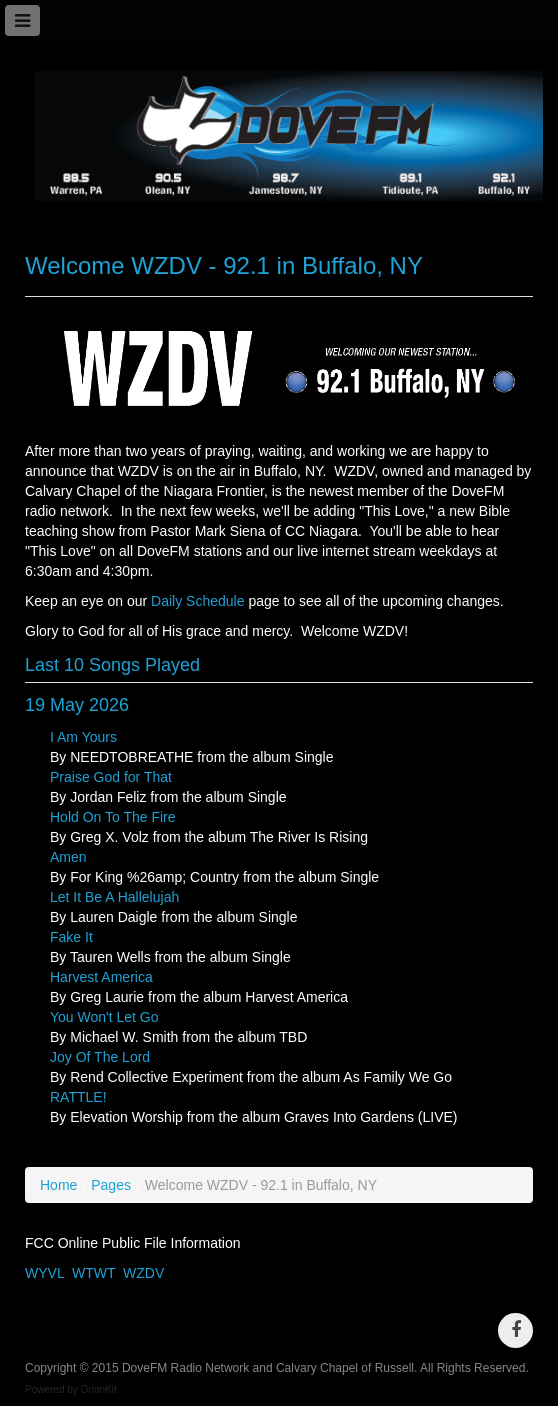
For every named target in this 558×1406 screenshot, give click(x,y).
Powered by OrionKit (71, 1389)
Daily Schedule (197, 601)
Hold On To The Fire (113, 817)
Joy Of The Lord (100, 1057)
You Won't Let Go (104, 1017)
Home (58, 1185)
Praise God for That (111, 777)
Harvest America (101, 977)
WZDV (143, 1273)
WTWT (93, 1273)
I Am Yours (83, 737)
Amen (68, 857)
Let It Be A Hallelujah (114, 897)
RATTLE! (78, 1097)
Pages (111, 1185)
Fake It (71, 937)
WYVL (44, 1273)
